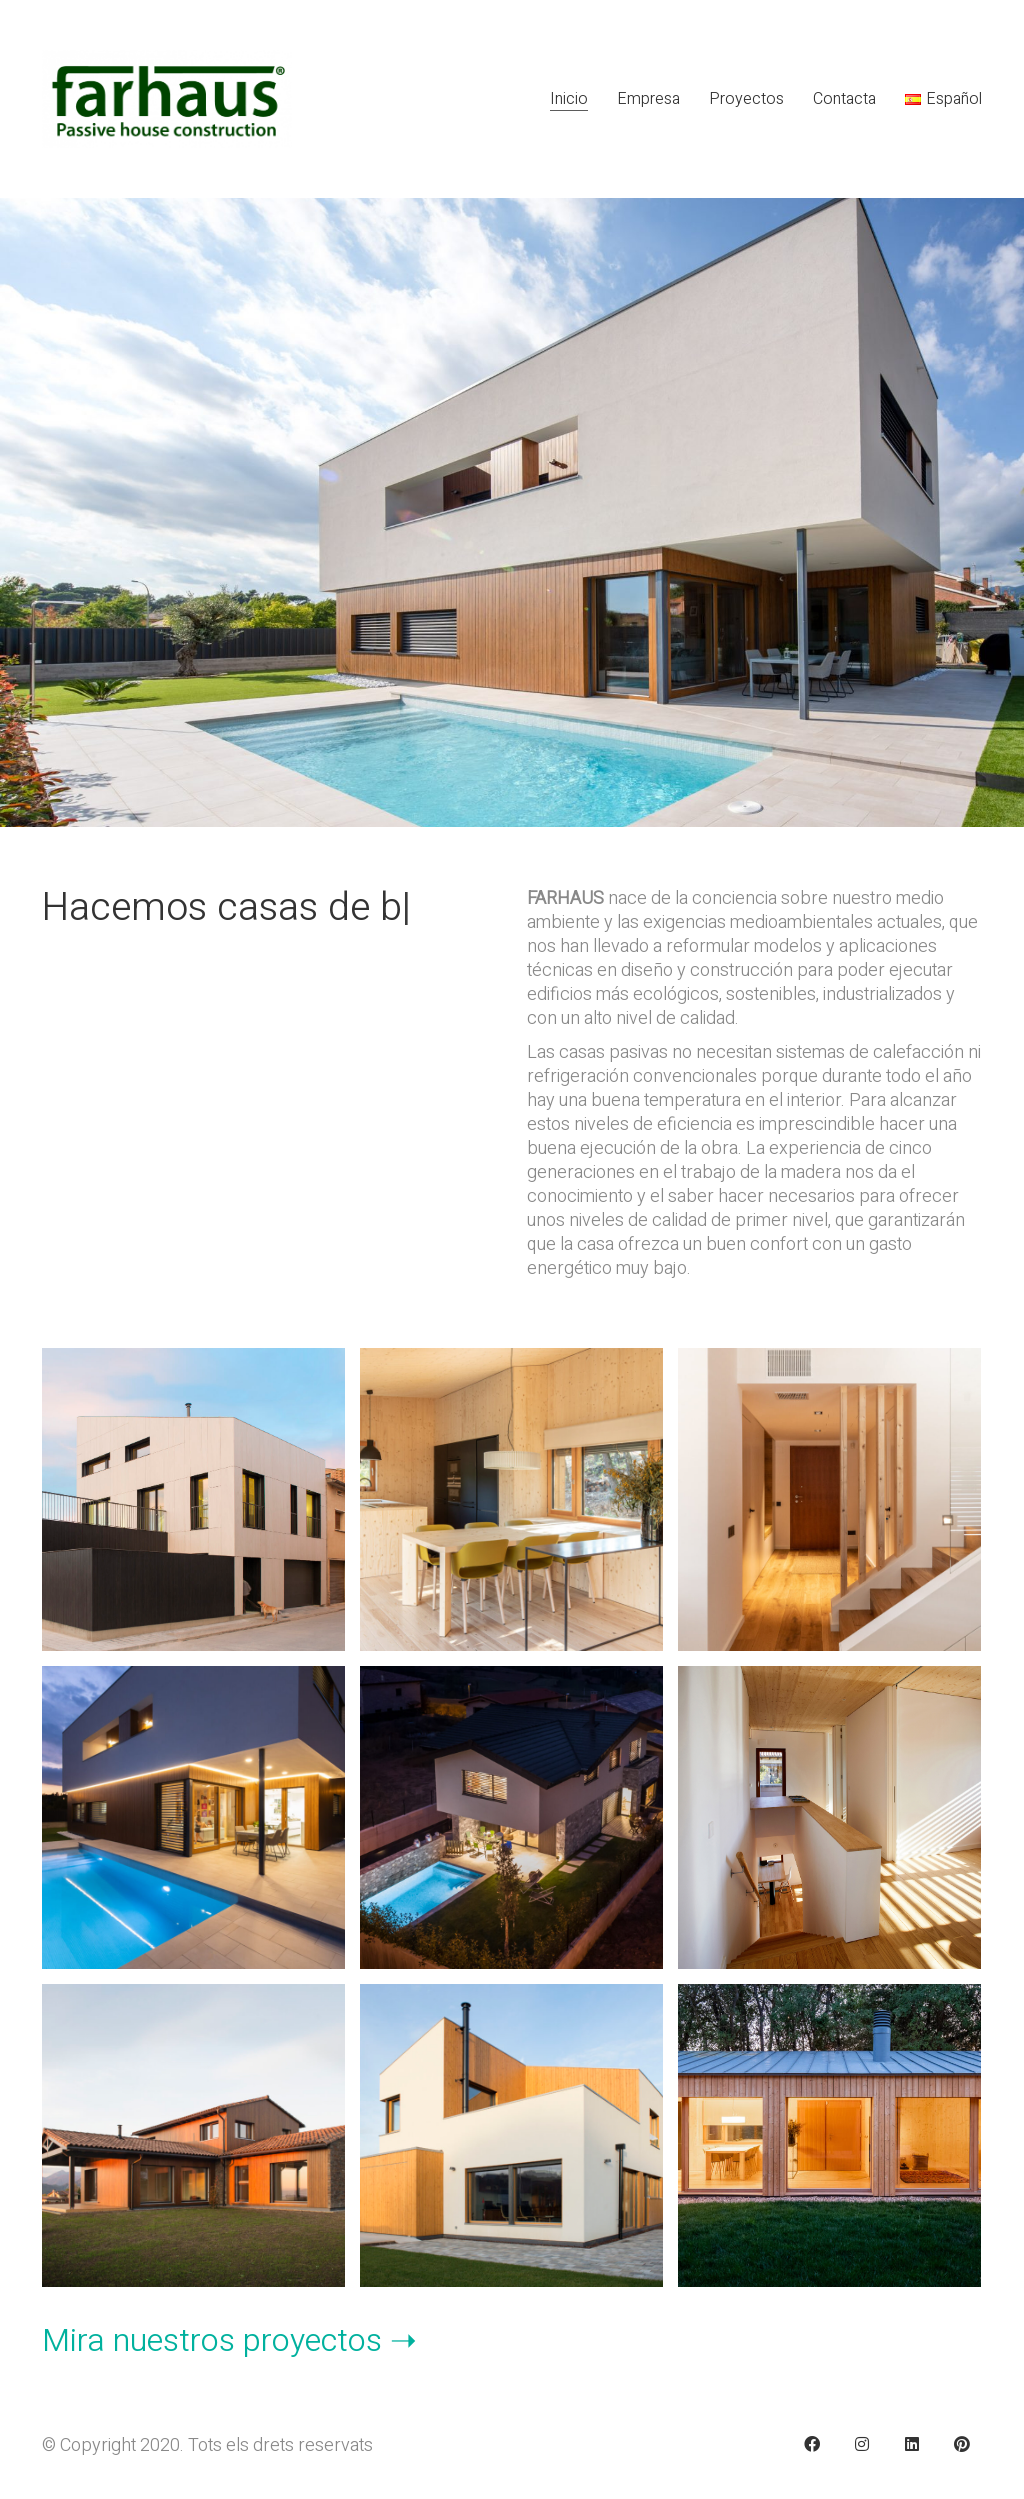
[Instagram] (862, 2444)
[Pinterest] (962, 2444)
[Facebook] (812, 2444)
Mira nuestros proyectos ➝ (229, 2340)
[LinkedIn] (912, 2444)
